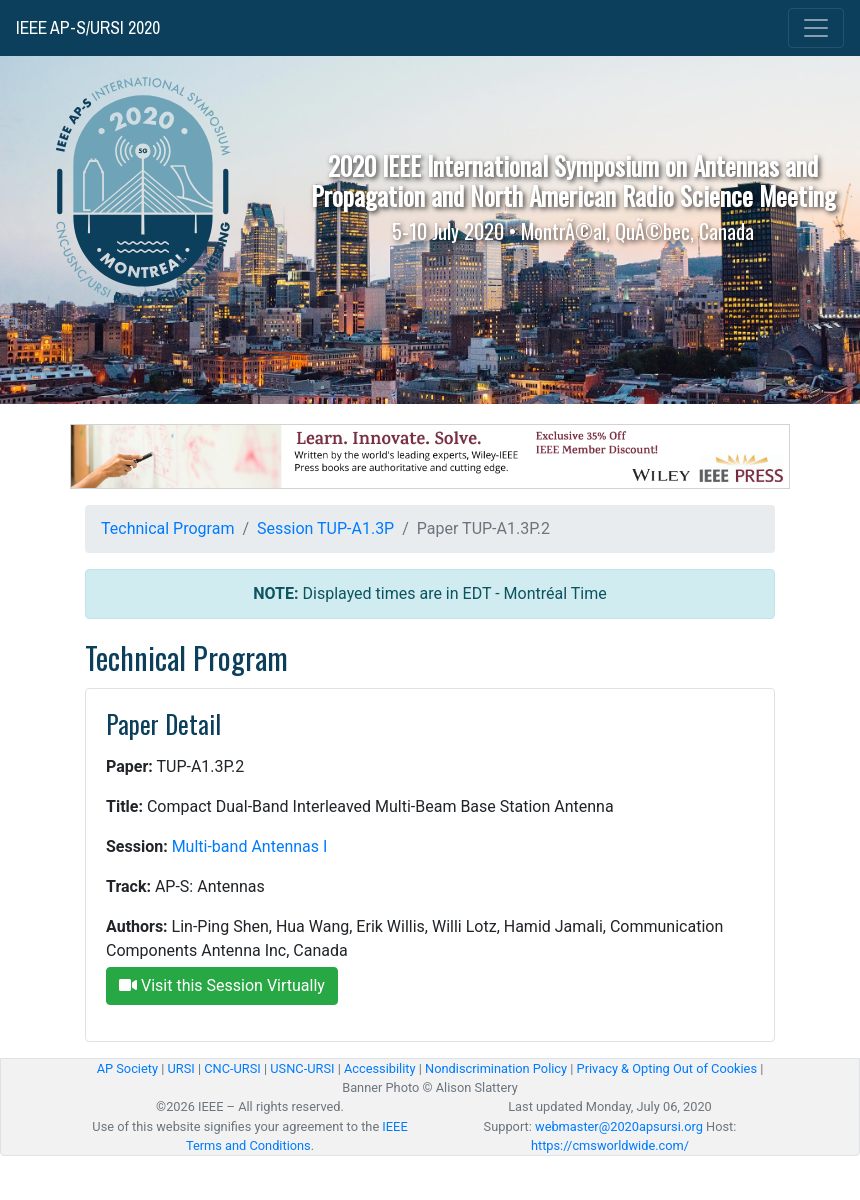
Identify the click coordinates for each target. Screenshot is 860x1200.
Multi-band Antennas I (250, 846)
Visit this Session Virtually (222, 985)
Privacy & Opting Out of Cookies (667, 1068)
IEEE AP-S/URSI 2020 (88, 28)
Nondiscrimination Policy (496, 1068)
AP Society (127, 1068)
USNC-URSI (302, 1068)
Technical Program (167, 528)
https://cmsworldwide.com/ (610, 1145)
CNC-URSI (232, 1068)
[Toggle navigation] (816, 28)
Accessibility (380, 1068)
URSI (180, 1068)
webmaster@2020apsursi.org (619, 1126)
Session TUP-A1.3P (325, 528)
